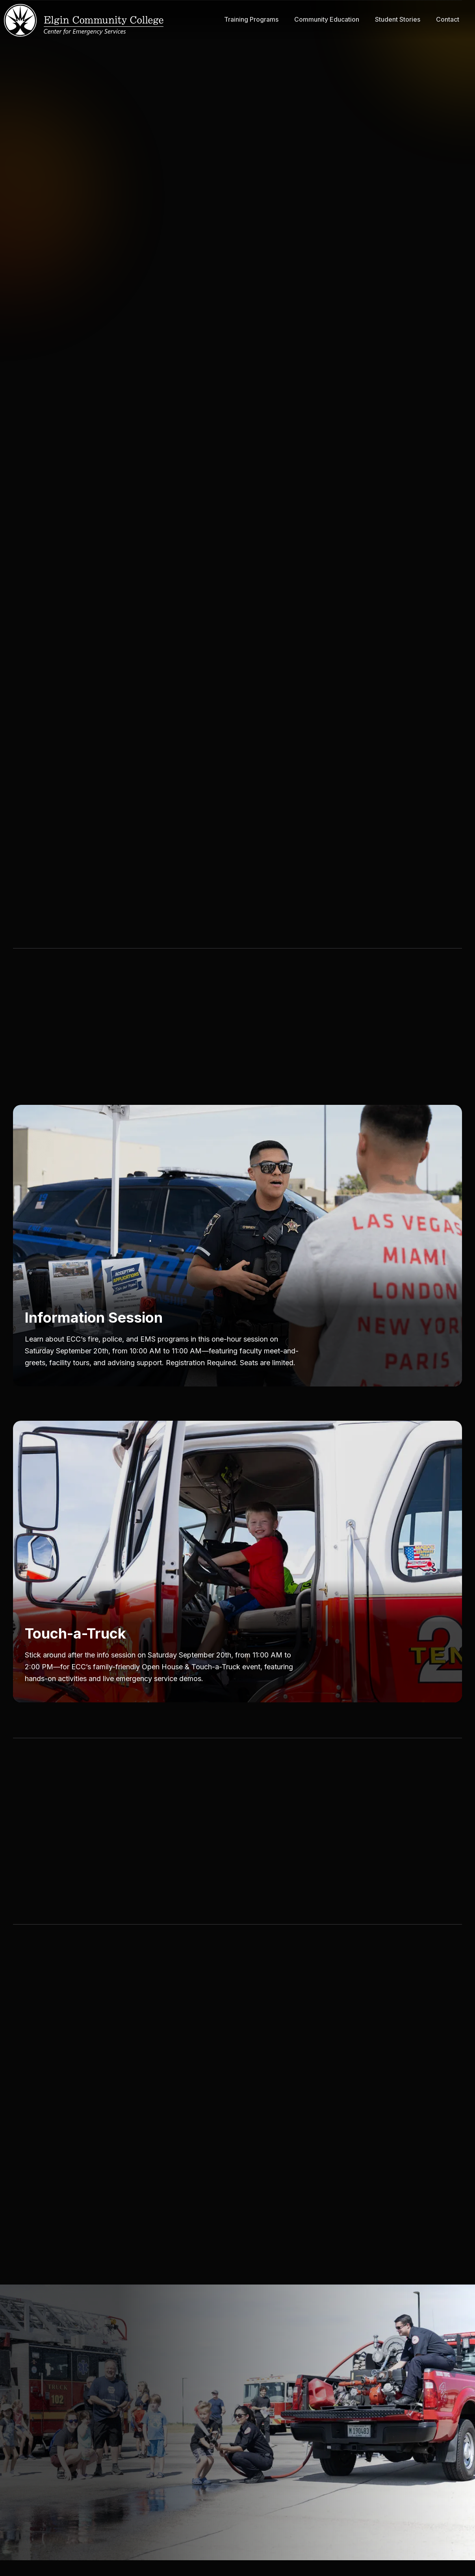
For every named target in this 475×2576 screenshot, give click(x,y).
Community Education (326, 19)
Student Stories (397, 19)
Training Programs (251, 19)
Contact (447, 19)
